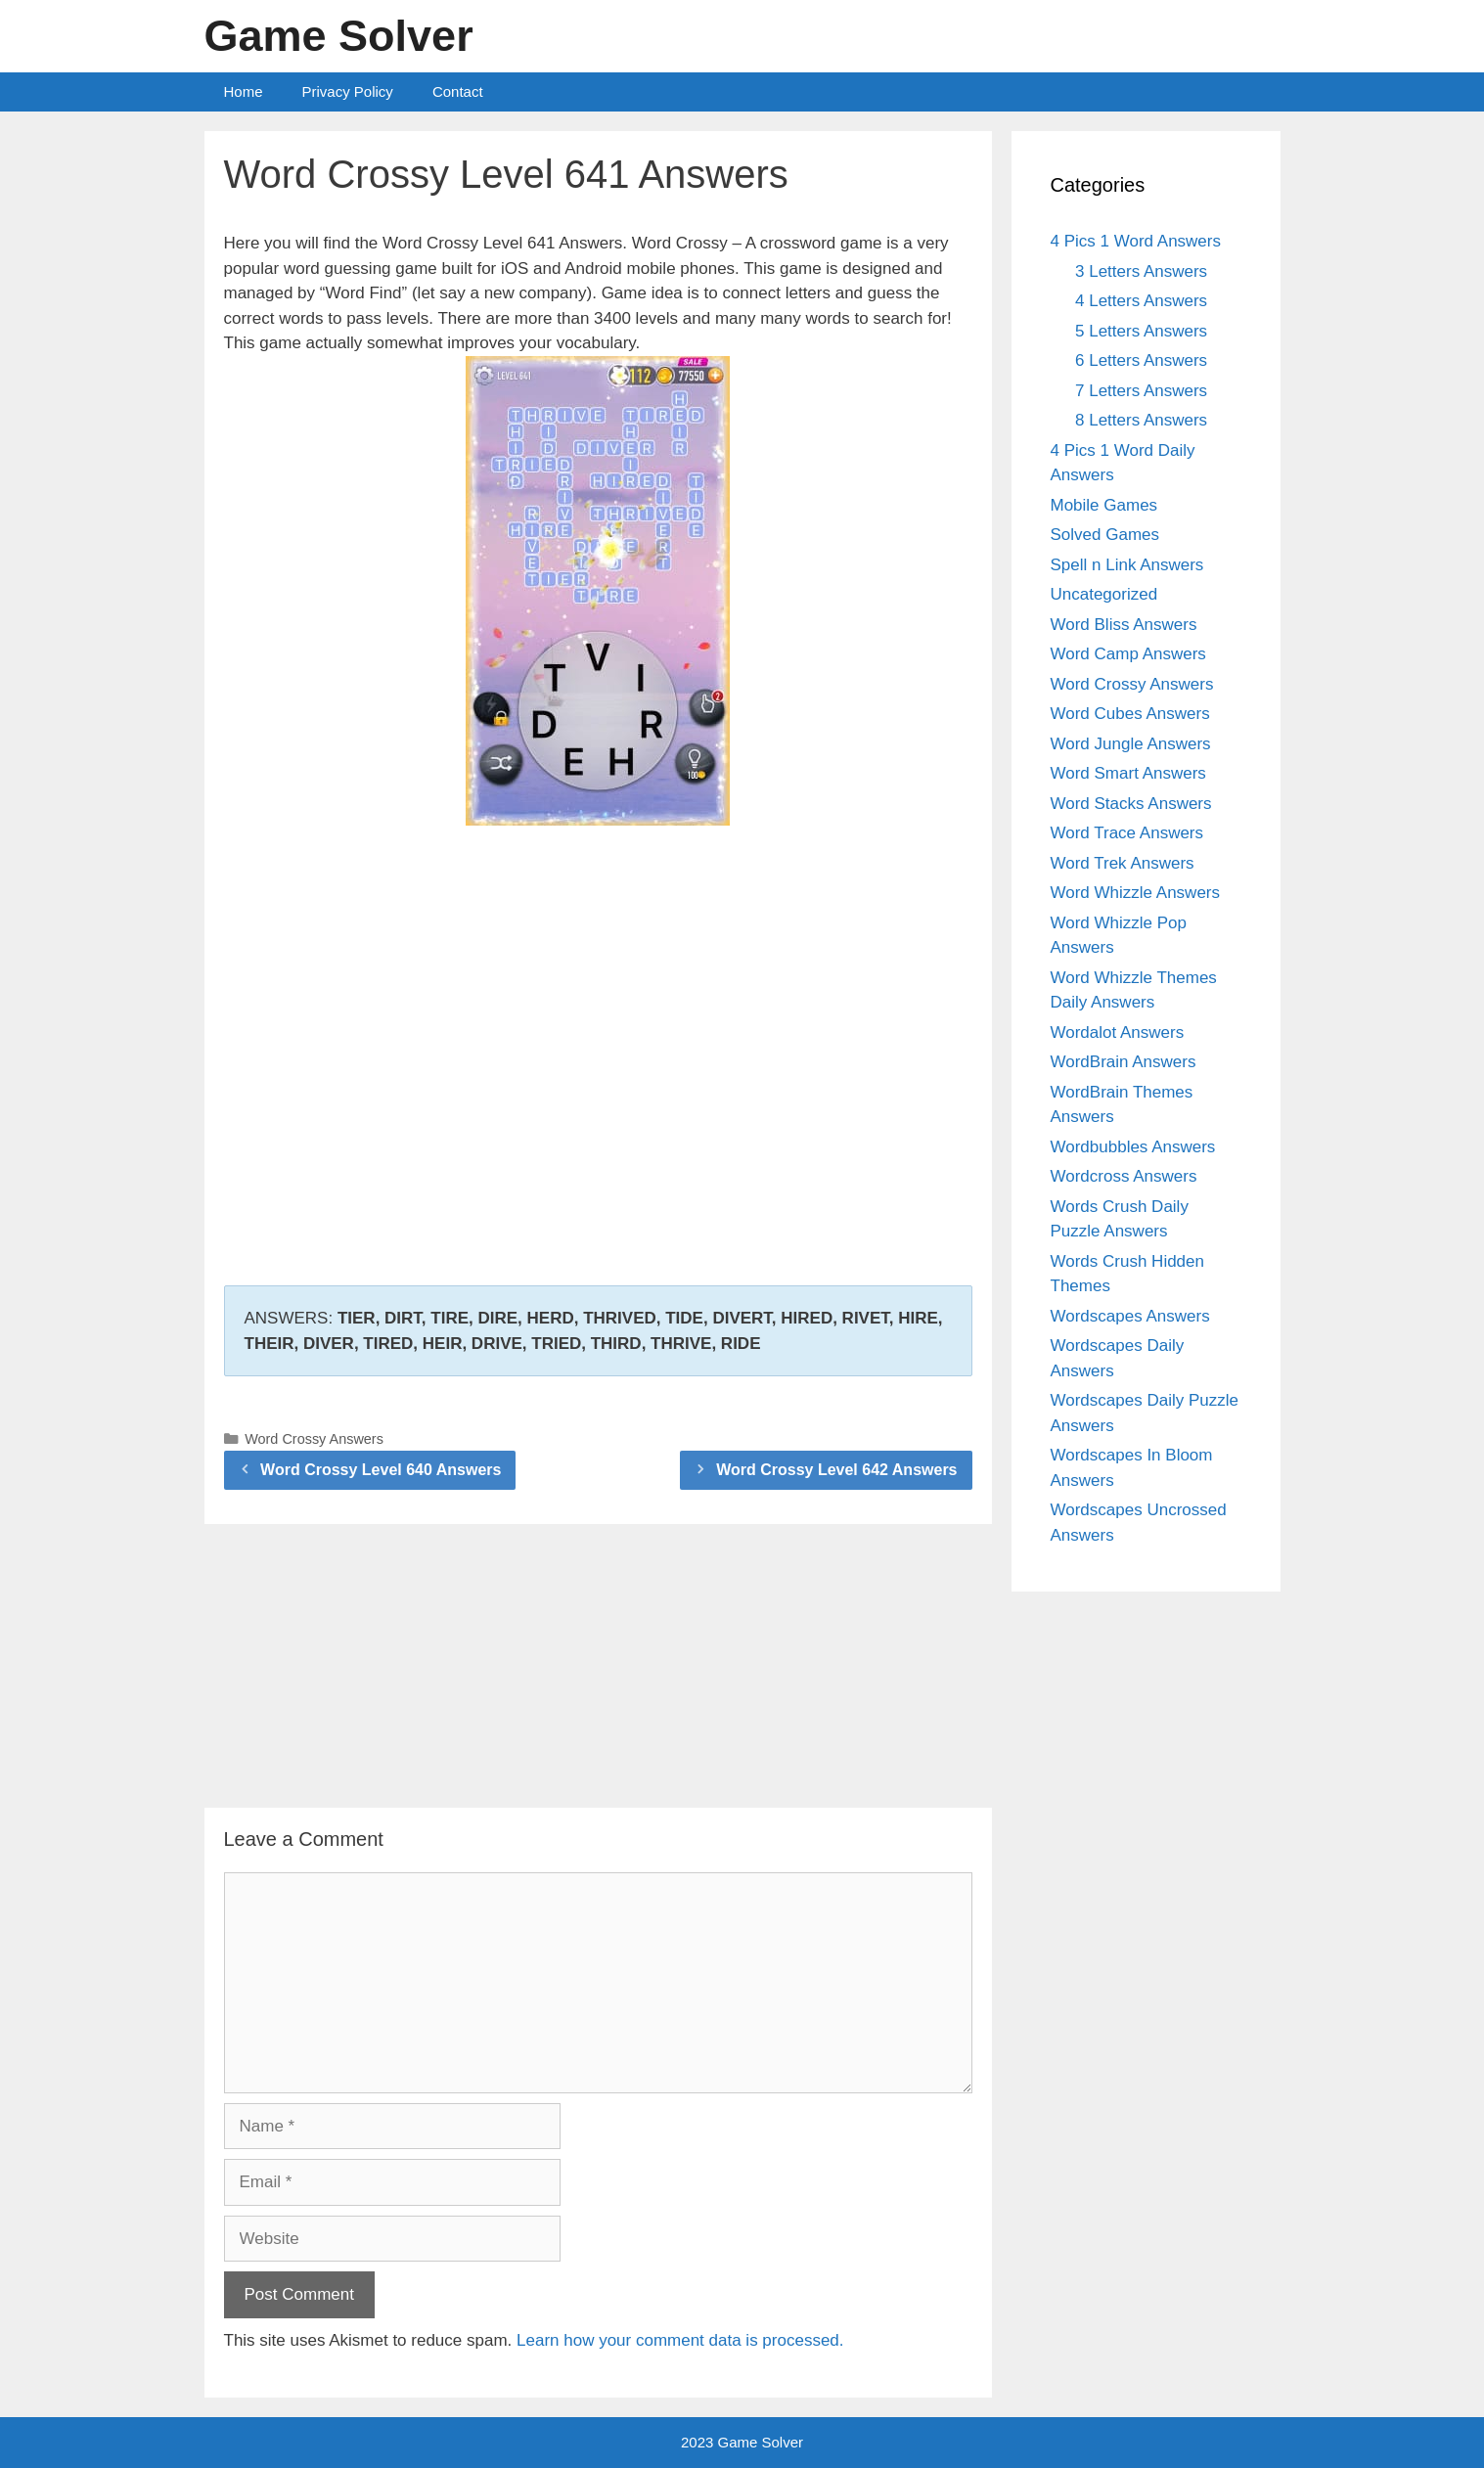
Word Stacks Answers (1131, 803)
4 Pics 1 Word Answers (1136, 241)
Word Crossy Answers (314, 1439)
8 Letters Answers (1141, 420)
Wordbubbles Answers (1133, 1147)
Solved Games (1105, 534)
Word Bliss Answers (1124, 624)
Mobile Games (1104, 505)
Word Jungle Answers (1131, 744)
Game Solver (338, 36)
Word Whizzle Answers (1136, 892)
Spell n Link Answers (1127, 565)
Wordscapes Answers (1130, 1316)
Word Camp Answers (1128, 654)
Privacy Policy (347, 91)
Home (243, 91)
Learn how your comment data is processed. (680, 2340)
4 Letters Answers (1141, 301)
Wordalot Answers (1118, 1032)
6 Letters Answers (1141, 360)
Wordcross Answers (1124, 1176)
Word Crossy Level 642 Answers (836, 1469)
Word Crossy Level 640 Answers (380, 1469)
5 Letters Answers (1141, 331)
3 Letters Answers (1141, 271)
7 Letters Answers (1141, 390)
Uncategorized (1104, 594)
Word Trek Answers (1122, 863)
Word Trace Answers (1127, 833)
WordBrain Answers (1123, 1062)
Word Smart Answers (1128, 773)
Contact (457, 91)
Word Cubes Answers (1130, 713)
